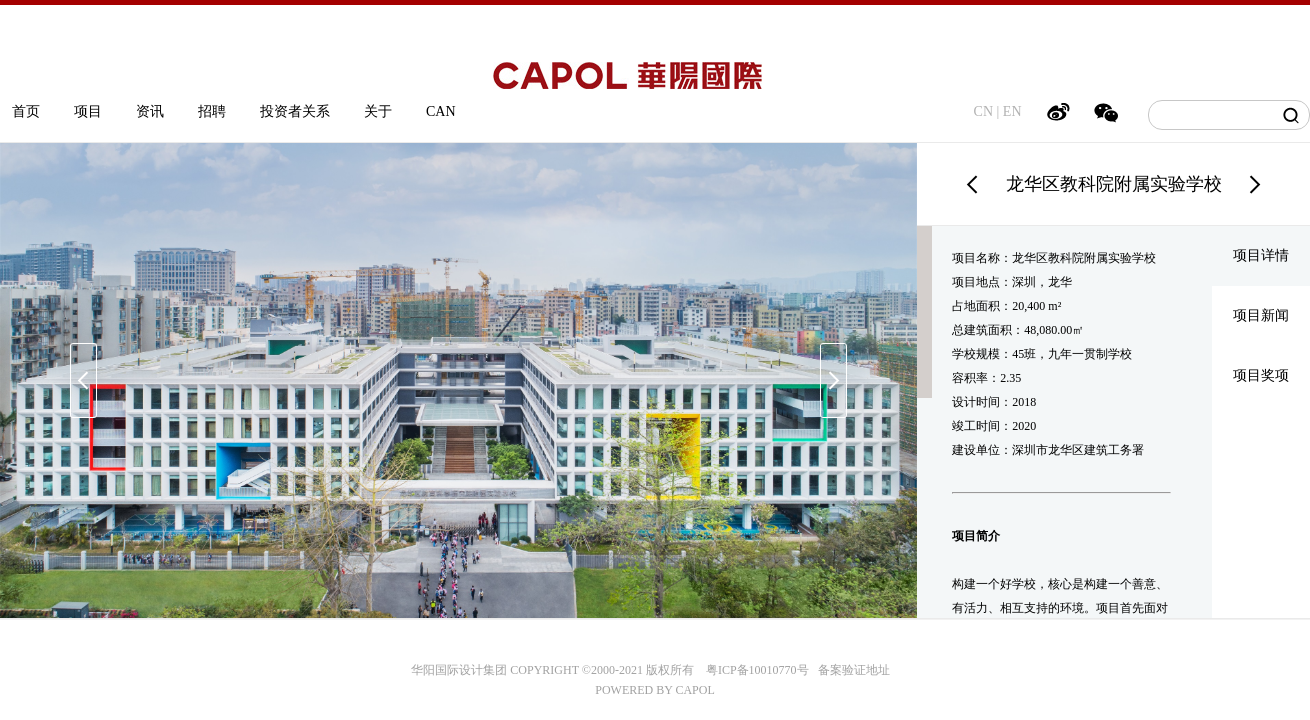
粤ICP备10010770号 (757, 670)
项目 (88, 111)
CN (983, 111)
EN (1012, 111)
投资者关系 (295, 111)
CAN (441, 111)
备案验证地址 (849, 670)
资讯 (150, 111)
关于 (378, 111)
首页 (26, 111)
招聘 (212, 111)
